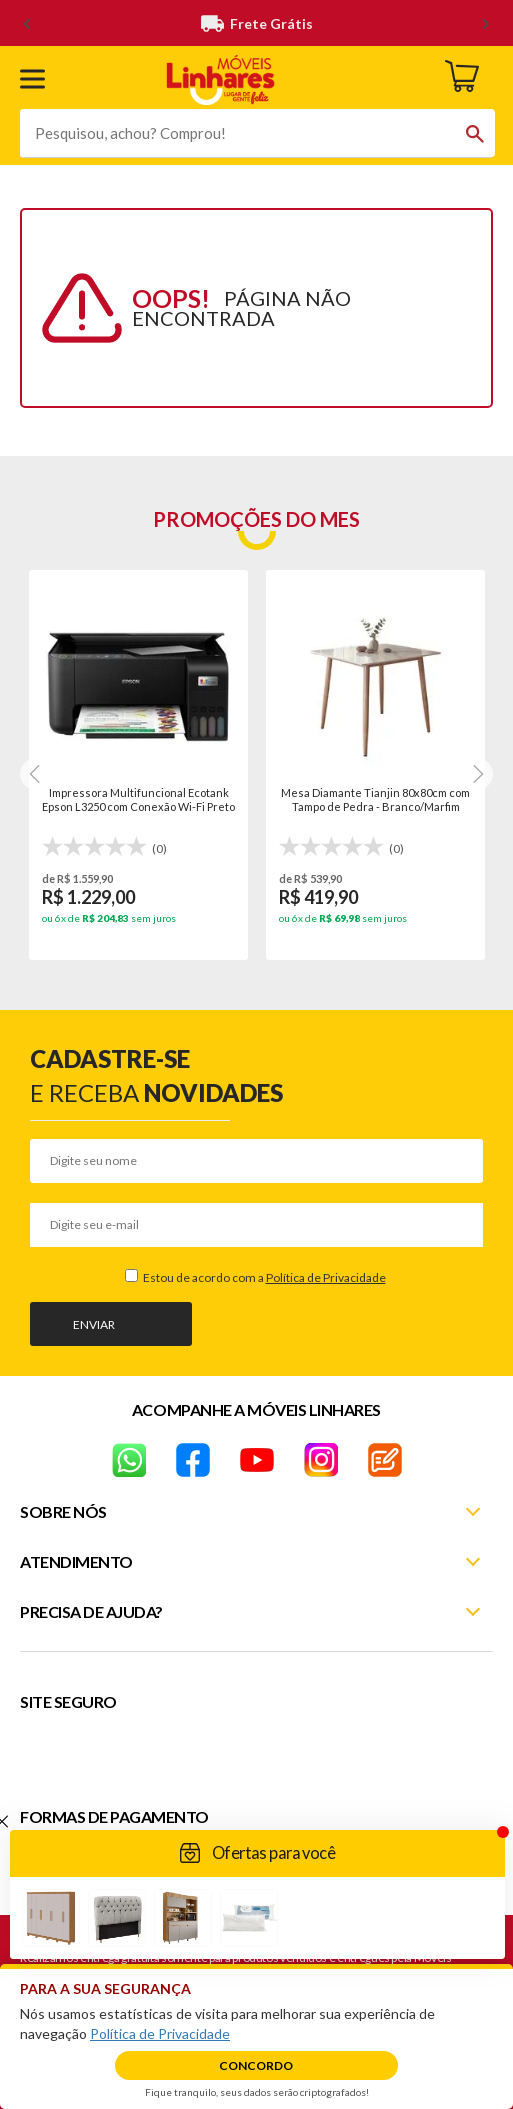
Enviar (94, 1324)
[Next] (36, 774)
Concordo (256, 2065)
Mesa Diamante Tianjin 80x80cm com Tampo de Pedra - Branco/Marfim (375, 799)
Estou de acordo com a (263, 1277)
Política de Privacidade (326, 1277)
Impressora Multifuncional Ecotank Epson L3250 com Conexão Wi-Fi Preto (138, 799)
